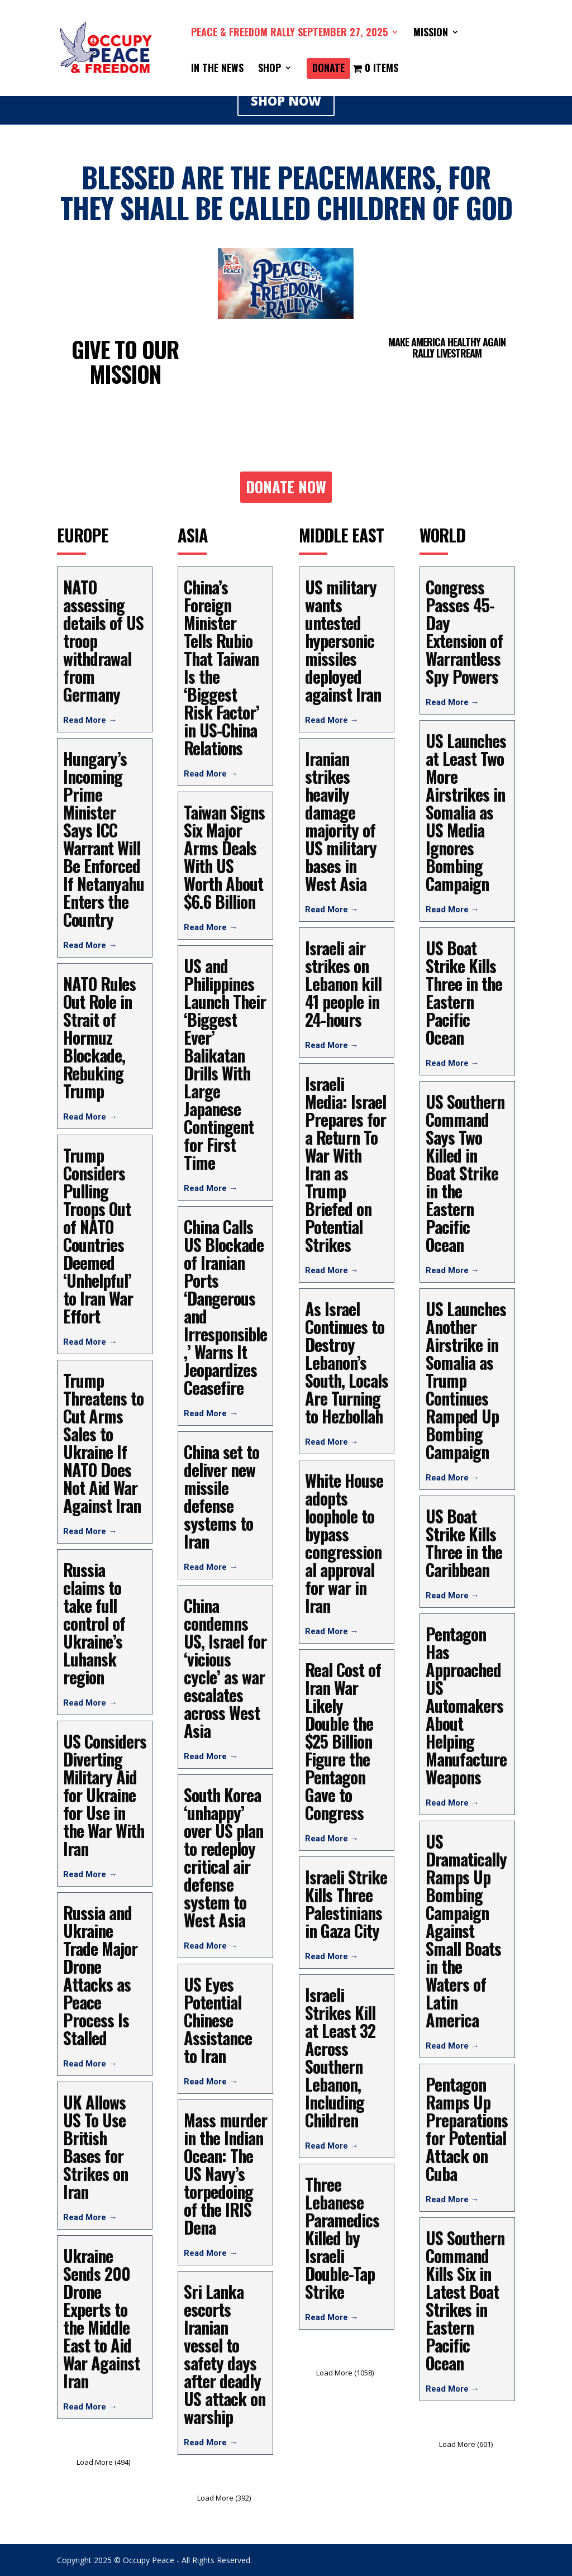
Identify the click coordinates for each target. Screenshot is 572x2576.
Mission (430, 33)
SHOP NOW (286, 100)
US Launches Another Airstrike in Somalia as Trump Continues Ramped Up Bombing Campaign (466, 1380)
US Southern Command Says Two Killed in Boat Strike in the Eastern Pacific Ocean (465, 1173)
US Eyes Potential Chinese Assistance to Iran (218, 2020)
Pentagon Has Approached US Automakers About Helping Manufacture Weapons (466, 1705)
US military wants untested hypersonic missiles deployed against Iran (343, 640)
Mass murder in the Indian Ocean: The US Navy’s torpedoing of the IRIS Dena (225, 2173)
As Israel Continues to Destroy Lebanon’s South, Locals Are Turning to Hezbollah (346, 1362)
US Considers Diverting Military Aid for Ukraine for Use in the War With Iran (104, 1795)
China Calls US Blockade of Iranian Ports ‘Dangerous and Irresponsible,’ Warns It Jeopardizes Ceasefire (225, 1307)
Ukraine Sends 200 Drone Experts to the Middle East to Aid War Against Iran (101, 2318)
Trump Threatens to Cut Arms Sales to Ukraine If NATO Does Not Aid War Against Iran (103, 1443)
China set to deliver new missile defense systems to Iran (221, 1496)
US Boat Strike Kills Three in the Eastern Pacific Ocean (464, 992)
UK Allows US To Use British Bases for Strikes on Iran (95, 2146)
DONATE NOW (286, 486)
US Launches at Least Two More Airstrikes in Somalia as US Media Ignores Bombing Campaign (466, 812)
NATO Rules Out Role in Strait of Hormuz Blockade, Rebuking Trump (99, 1037)
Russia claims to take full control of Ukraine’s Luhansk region (94, 1623)
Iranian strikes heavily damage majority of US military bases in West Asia (340, 821)
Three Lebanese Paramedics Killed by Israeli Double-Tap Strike (342, 2238)
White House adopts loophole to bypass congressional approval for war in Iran (344, 1543)
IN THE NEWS (217, 69)
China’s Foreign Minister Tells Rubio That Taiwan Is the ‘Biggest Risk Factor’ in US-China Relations (221, 667)
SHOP (269, 69)
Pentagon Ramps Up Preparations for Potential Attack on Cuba (467, 2129)
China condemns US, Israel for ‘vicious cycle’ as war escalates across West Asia (225, 1668)
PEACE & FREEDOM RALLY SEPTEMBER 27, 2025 (289, 33)
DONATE (328, 69)
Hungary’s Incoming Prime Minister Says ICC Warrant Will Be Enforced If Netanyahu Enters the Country (103, 839)
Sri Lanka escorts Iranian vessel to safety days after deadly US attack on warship (224, 2354)
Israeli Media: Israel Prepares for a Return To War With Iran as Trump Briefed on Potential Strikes (345, 1164)
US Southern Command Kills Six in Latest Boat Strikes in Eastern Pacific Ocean (465, 2300)
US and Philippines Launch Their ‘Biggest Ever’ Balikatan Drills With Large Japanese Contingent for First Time (225, 1064)
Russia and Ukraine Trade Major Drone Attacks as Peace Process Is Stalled (100, 1975)
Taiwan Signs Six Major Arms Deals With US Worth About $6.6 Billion (224, 856)
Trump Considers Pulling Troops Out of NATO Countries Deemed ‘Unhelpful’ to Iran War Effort (98, 1235)
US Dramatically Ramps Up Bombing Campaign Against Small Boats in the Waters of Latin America (466, 1930)
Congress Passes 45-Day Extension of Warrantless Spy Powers (464, 631)
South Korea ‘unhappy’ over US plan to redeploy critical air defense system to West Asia (223, 1857)
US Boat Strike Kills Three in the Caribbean (464, 1542)
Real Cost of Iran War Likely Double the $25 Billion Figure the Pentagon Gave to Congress (343, 1741)
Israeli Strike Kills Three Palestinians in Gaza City (346, 1903)
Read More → (90, 720)
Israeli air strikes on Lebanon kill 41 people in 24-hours (343, 983)
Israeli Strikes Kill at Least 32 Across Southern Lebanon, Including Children (340, 2057)
